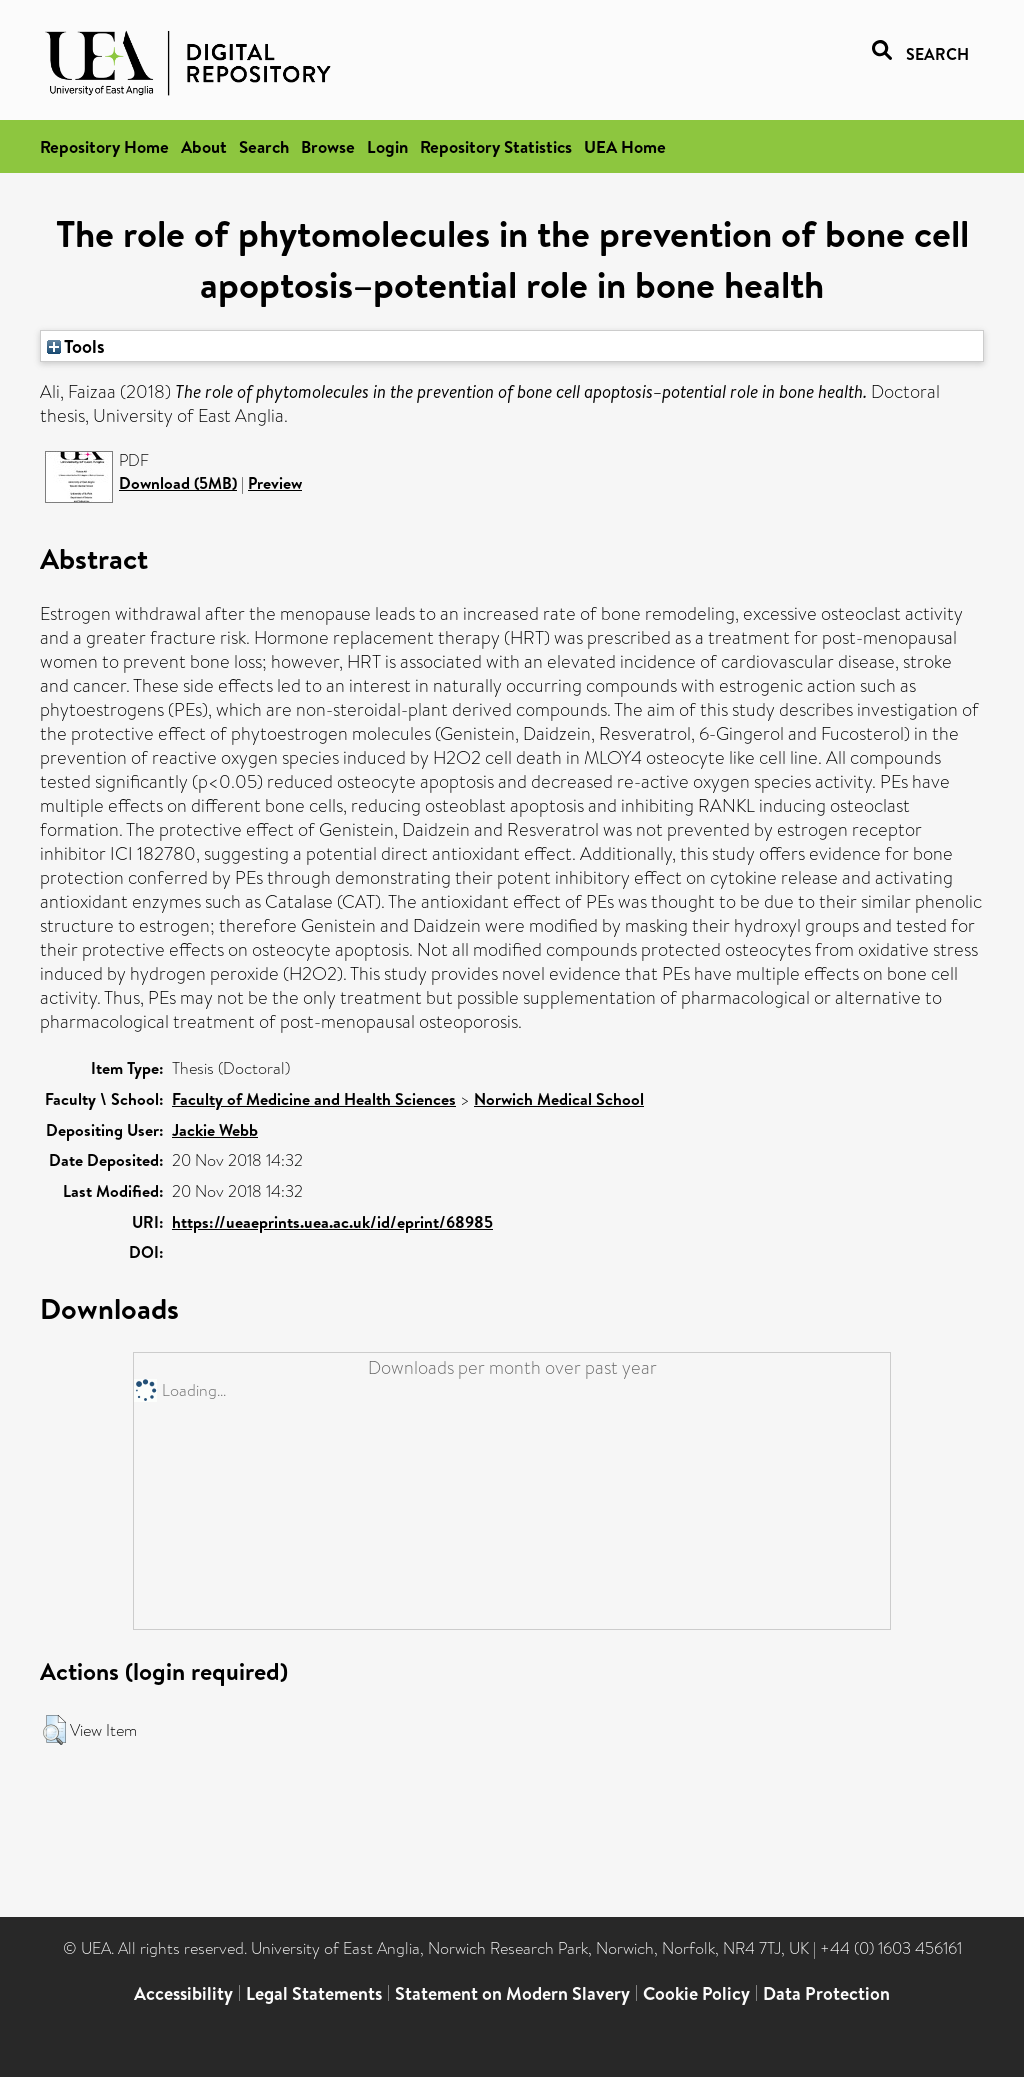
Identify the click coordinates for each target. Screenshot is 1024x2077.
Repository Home (104, 146)
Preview (275, 483)
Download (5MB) (178, 483)
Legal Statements (314, 1993)
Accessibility (183, 1993)
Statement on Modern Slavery (512, 1993)
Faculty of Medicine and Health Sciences (314, 1099)
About (204, 146)
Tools (76, 346)
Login (387, 146)
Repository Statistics (496, 146)
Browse (328, 146)
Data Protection (826, 1993)
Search (264, 146)
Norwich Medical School (559, 1099)
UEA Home (625, 146)
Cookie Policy (696, 1993)
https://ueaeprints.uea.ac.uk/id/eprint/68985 (332, 1222)
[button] (54, 1730)
